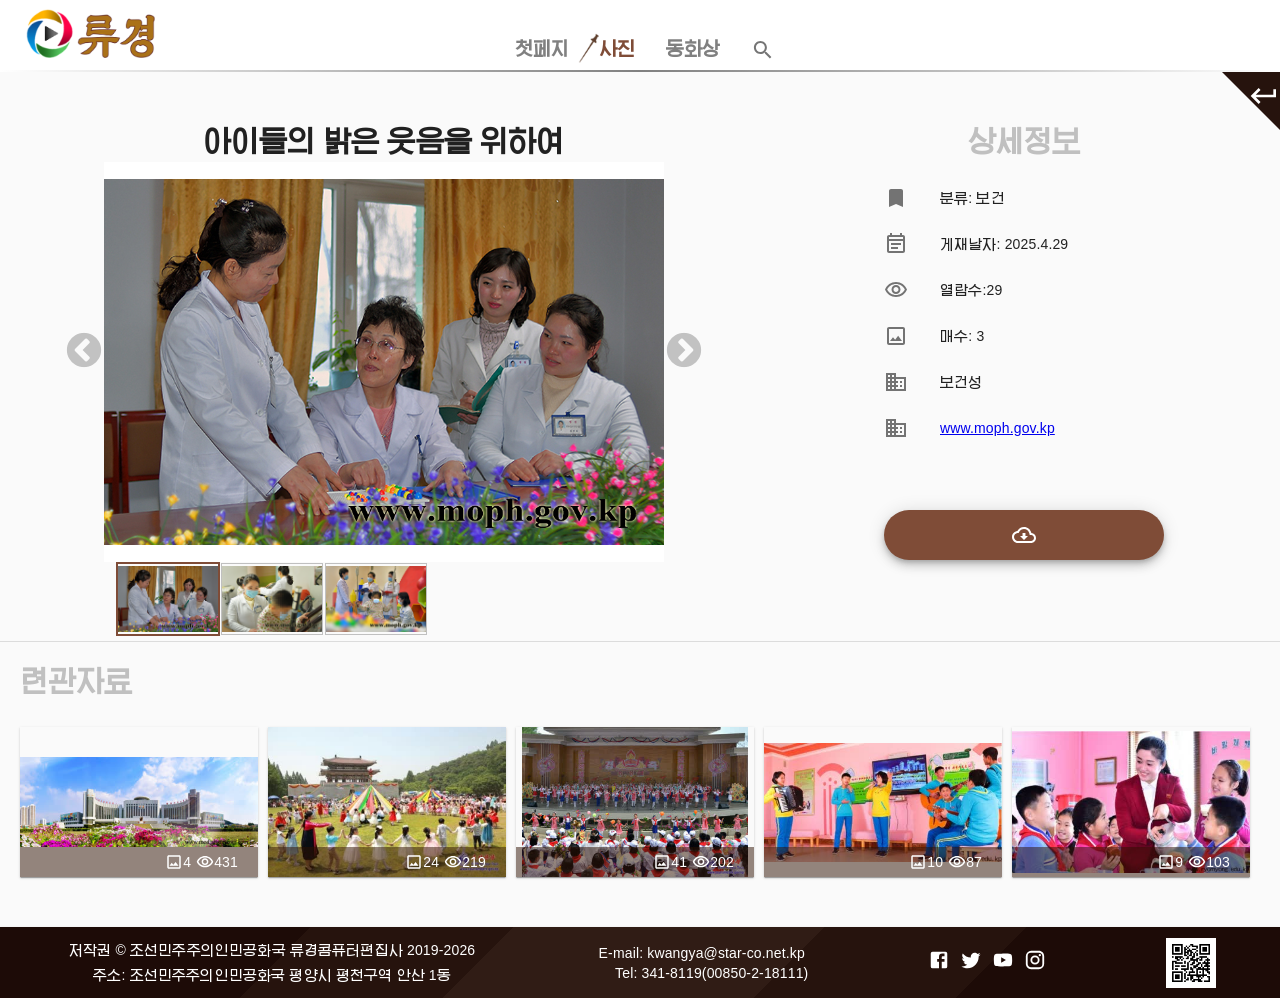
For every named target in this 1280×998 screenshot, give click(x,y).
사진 (617, 49)
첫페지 (542, 49)
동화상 (693, 49)
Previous (74, 342)
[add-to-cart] (1024, 535)
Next (674, 342)
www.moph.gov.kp (997, 428)
